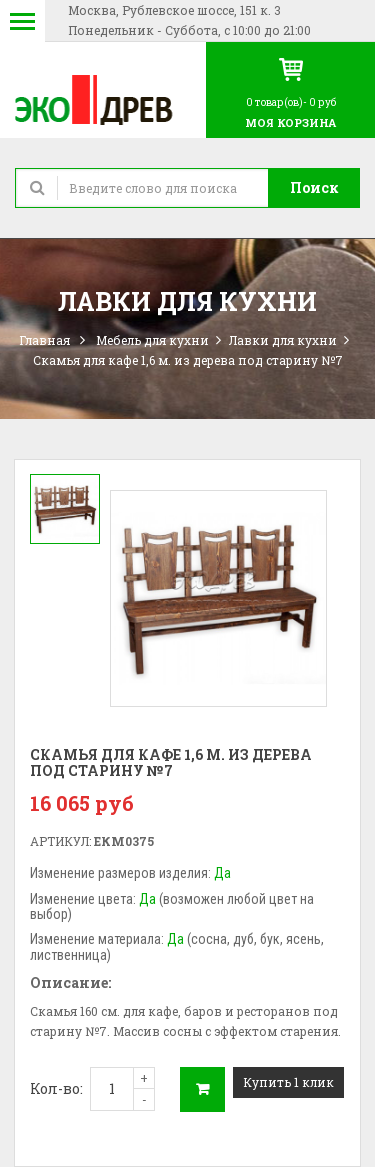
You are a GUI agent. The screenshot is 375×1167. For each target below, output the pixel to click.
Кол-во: (56, 1088)
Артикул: (60, 841)
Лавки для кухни (283, 340)
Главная (44, 340)
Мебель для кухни (152, 340)
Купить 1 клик (288, 1082)
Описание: (70, 982)
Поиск (314, 187)
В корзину (202, 1089)
